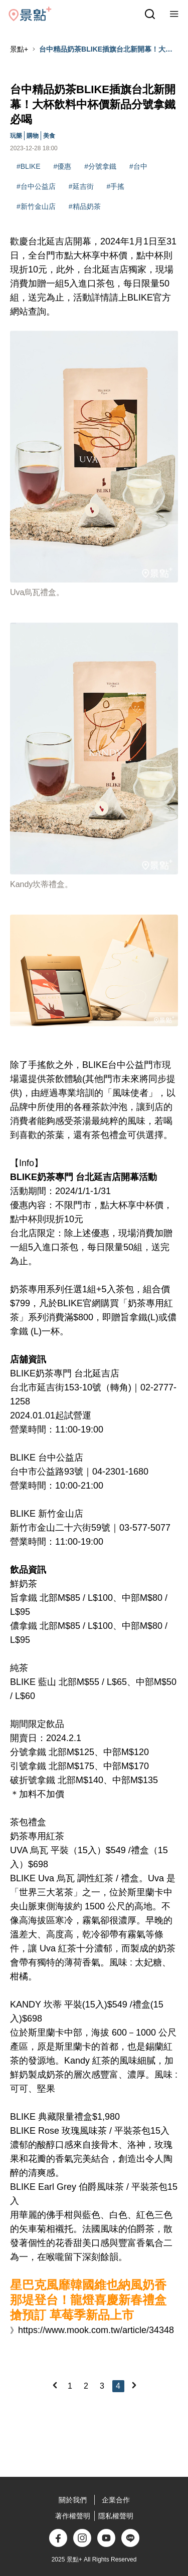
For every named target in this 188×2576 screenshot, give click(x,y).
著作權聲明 (72, 2516)
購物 (33, 135)
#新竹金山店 (36, 206)
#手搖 (116, 186)
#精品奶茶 (85, 206)
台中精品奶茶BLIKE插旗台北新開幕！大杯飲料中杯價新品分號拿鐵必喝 (105, 49)
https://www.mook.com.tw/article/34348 (96, 2330)
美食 (49, 135)
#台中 (138, 166)
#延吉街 (81, 186)
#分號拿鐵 (100, 166)
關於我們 (73, 2500)
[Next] (133, 2385)
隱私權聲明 (115, 2516)
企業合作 (116, 2500)
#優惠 (62, 166)
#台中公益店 (36, 186)
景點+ (19, 49)
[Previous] (54, 2385)
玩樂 (16, 135)
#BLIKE (28, 166)
